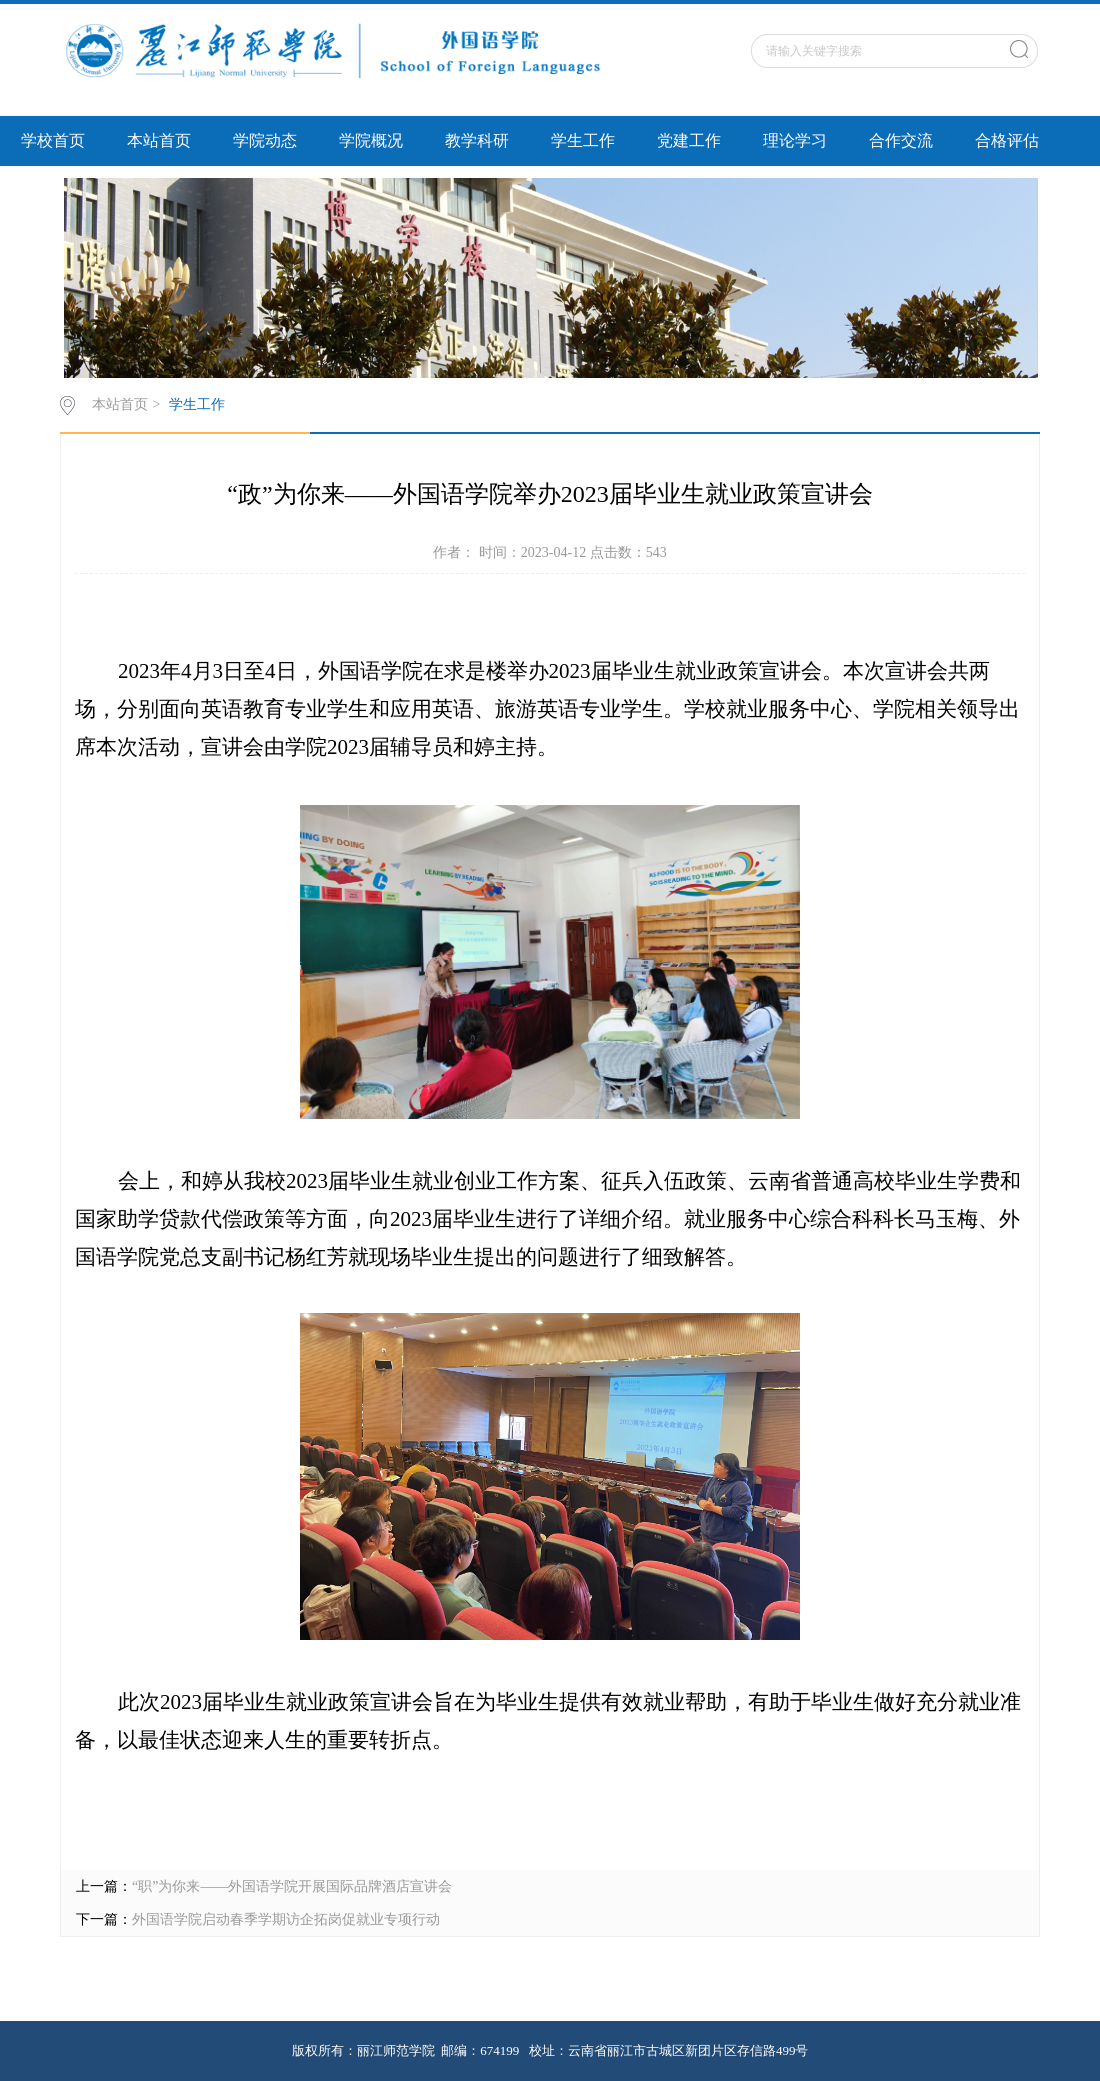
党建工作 (689, 140)
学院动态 (265, 140)
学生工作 (583, 140)
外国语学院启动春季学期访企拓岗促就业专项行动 (286, 1919)
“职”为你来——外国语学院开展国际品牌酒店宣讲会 (292, 1886)
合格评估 (1007, 140)
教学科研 (477, 140)
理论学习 (795, 140)
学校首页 (53, 140)
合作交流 (901, 140)
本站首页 (159, 140)
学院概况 (371, 140)
